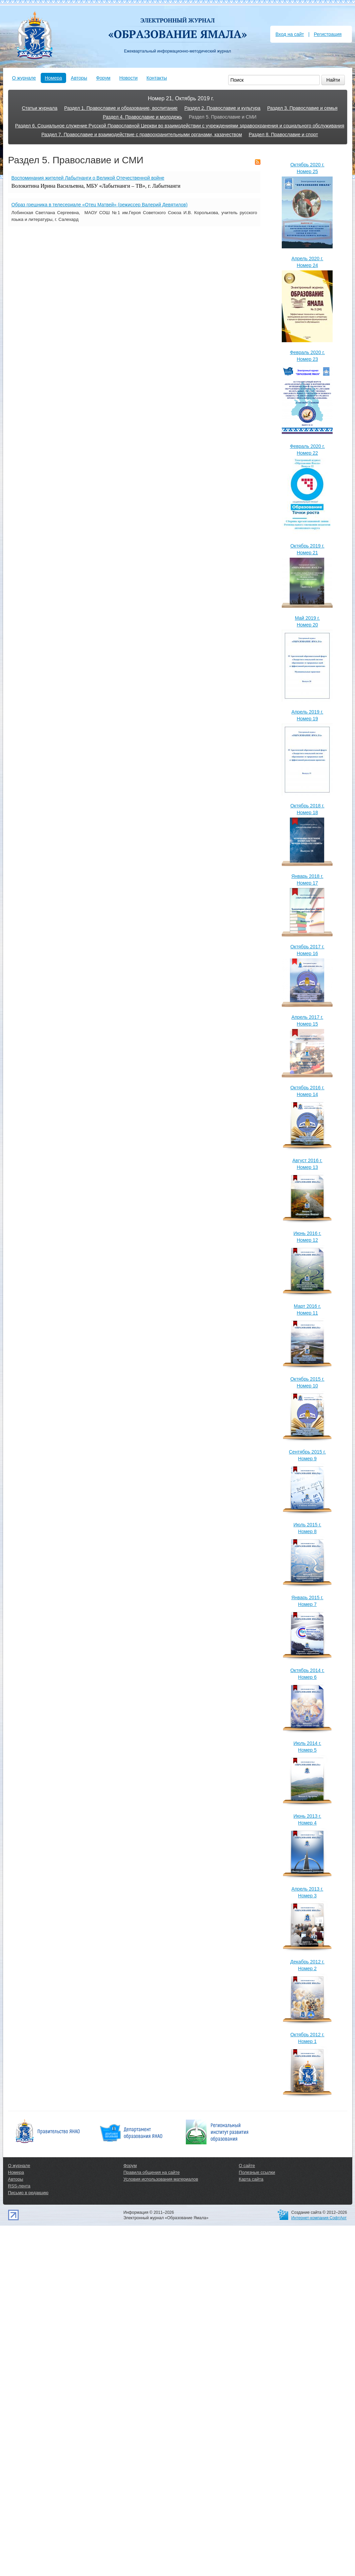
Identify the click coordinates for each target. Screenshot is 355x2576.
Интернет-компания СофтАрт (319, 2218)
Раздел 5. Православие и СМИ (223, 117)
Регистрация (328, 34)
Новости (128, 78)
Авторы (79, 78)
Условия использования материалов (160, 2179)
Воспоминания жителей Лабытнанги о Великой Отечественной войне (88, 178)
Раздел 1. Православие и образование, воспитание (120, 108)
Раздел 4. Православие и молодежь (142, 117)
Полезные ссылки (257, 2172)
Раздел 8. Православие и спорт (283, 134)
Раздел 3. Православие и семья (302, 108)
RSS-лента (19, 2185)
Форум (103, 78)
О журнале (24, 78)
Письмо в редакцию (28, 2192)
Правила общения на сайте (151, 2172)
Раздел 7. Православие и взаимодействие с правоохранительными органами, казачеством (141, 134)
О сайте (247, 2165)
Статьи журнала (39, 108)
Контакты (156, 78)
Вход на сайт (289, 34)
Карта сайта (251, 2179)
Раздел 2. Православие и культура (222, 108)
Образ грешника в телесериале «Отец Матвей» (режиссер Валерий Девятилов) (100, 204)
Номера (53, 78)
